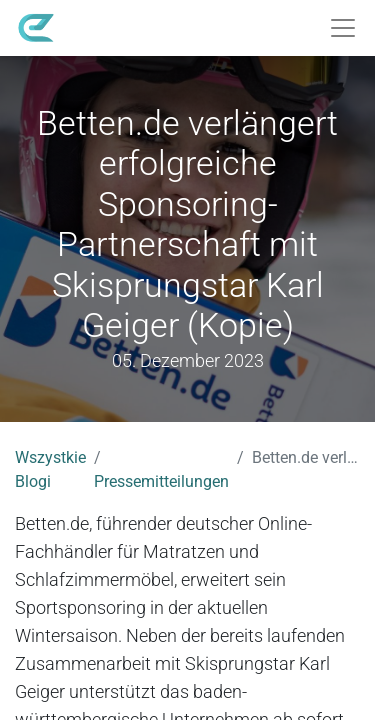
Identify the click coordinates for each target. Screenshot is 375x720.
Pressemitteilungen (161, 481)
